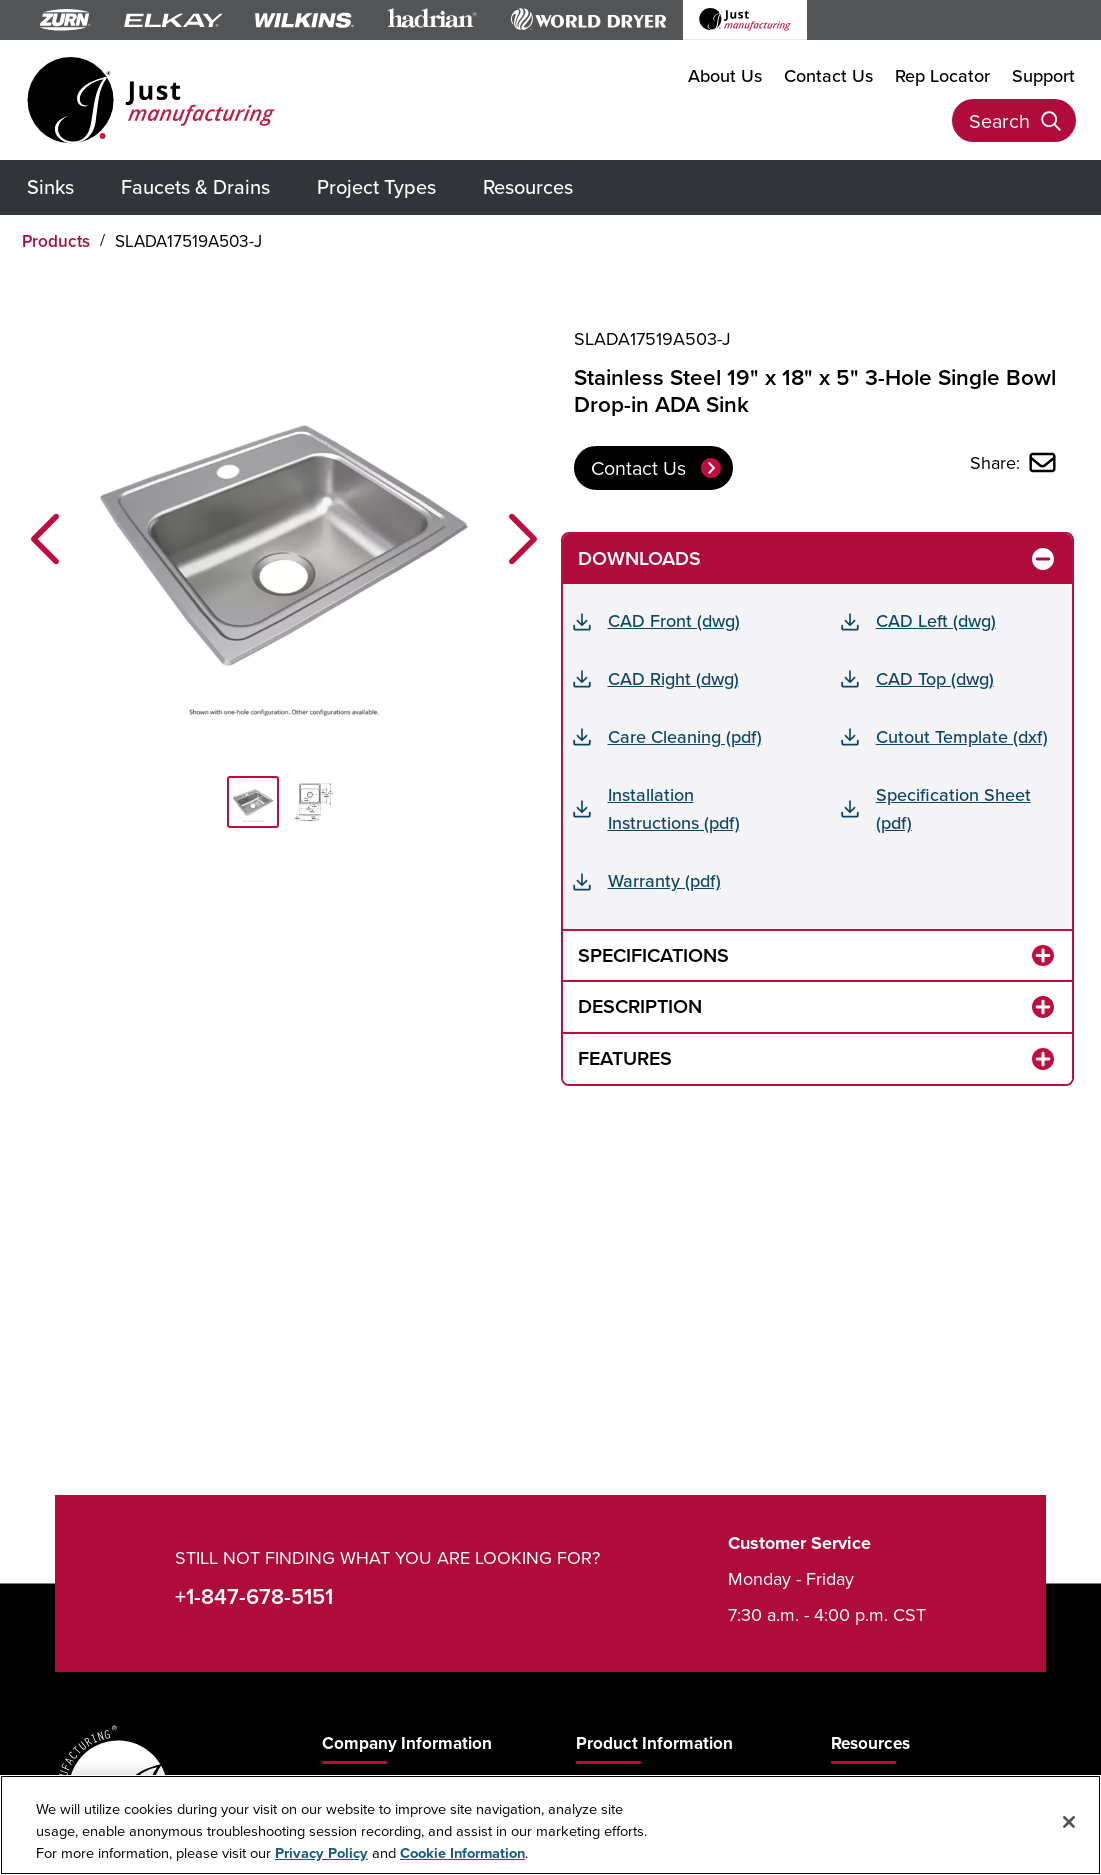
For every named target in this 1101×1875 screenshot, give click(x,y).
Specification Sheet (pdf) (953, 809)
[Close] (1069, 1822)
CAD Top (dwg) (935, 678)
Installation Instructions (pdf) (674, 809)
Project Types (376, 186)
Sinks (50, 186)
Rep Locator (942, 74)
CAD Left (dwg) (936, 620)
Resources (528, 186)
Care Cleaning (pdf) (685, 736)
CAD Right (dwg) (673, 678)
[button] (45, 539)
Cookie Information (462, 1852)
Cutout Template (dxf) (962, 736)
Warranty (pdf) (664, 880)
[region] (550, 1825)
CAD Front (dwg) (674, 620)
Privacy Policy (321, 1852)
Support (1043, 74)
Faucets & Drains (195, 186)
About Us (725, 74)
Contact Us (828, 74)
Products (56, 241)
